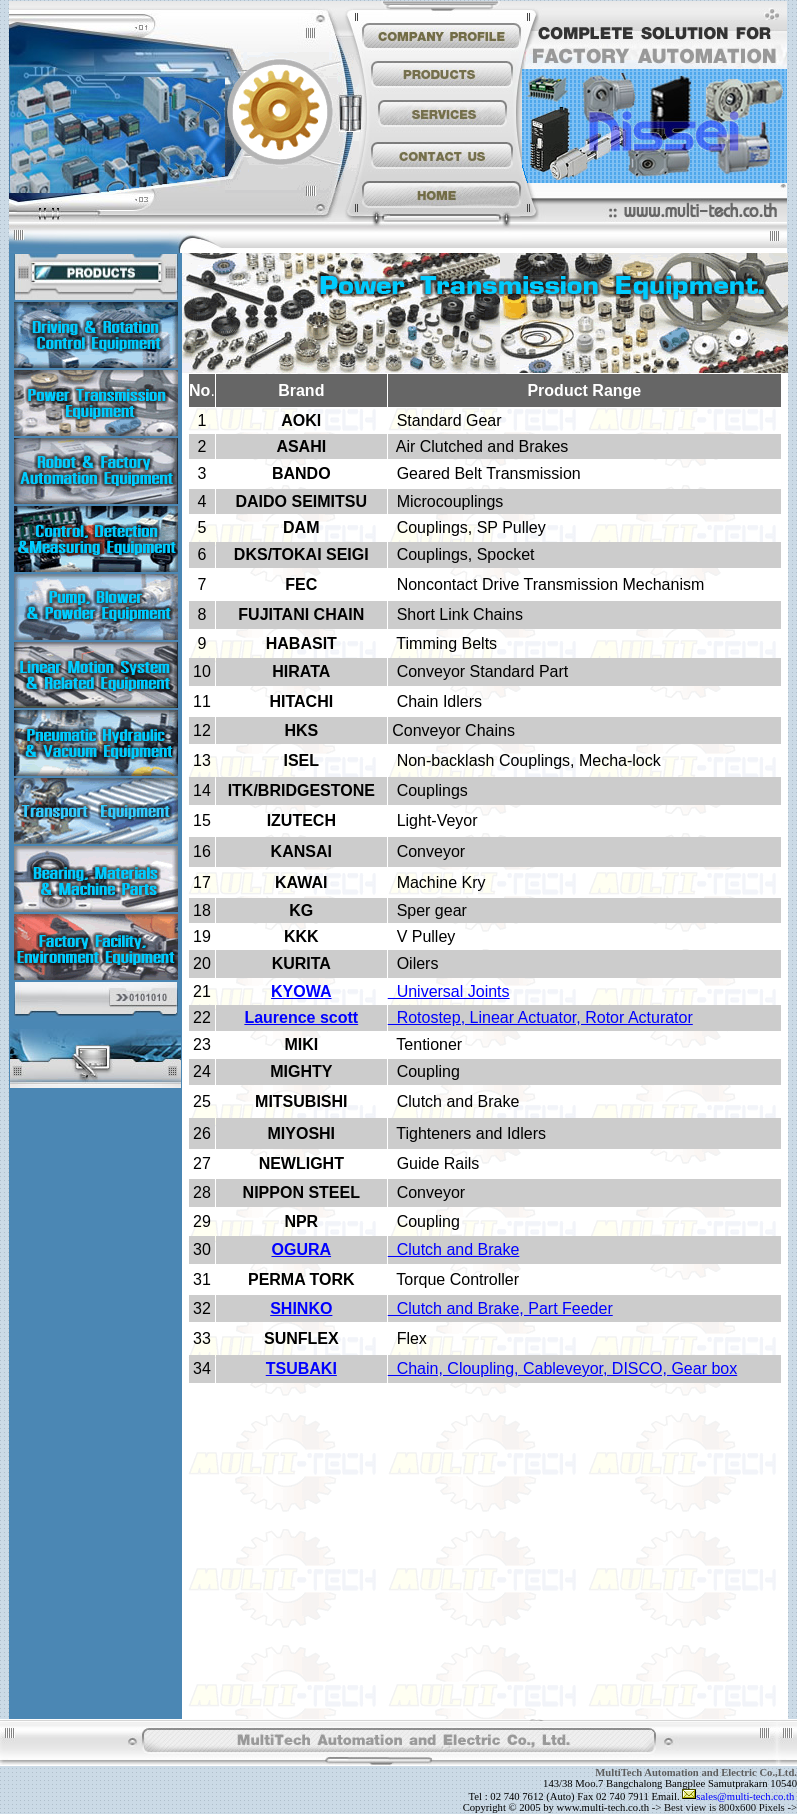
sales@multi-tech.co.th (745, 1796)
